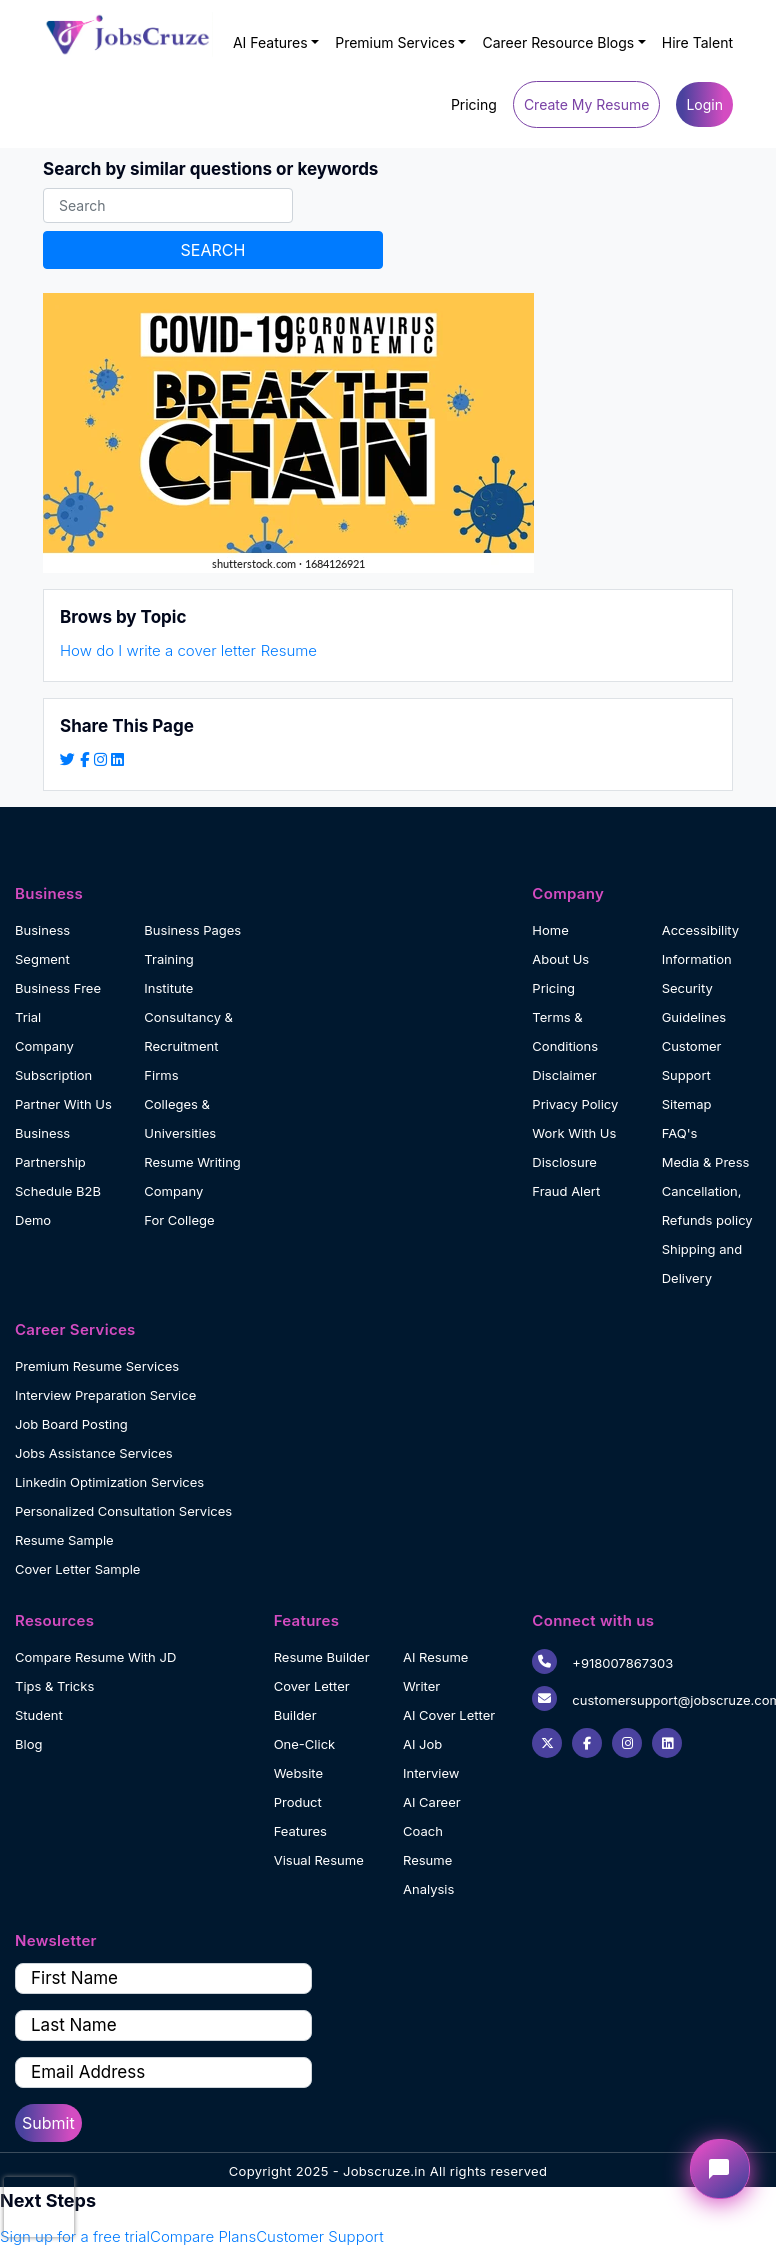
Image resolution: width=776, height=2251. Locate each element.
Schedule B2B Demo (58, 1205)
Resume (289, 650)
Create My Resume (587, 104)
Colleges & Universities (180, 1118)
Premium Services (395, 42)
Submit (48, 2123)
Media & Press (706, 1162)
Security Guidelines (694, 1002)
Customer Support (692, 1060)
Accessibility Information (701, 944)
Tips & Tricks (54, 1686)
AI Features (270, 42)
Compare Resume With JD (95, 1657)
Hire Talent (697, 42)
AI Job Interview (431, 1758)
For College (179, 1220)
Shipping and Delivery (702, 1263)
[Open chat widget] (720, 2169)
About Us (560, 959)
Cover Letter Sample (77, 1569)
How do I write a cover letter (158, 650)
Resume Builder (322, 1657)
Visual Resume (319, 1860)
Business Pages (192, 930)
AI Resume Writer (435, 1671)
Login (704, 104)
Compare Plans (203, 2236)
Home (550, 930)
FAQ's (680, 1133)
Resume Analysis (428, 1874)
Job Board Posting (71, 1424)
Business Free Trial (58, 1002)
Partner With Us (63, 1104)
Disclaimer (564, 1075)
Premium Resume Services (97, 1366)
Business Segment (42, 944)
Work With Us (574, 1133)
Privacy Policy (575, 1104)
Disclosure (564, 1162)
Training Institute (168, 973)
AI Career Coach (432, 1816)
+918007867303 (602, 1661)
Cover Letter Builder (312, 1700)
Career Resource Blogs (558, 42)
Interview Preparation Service (105, 1395)
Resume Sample (64, 1540)
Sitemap (687, 1104)
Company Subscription (53, 1060)
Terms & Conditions (565, 1031)
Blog (28, 1744)
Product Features (300, 1816)
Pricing (474, 104)
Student (39, 1715)
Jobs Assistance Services (94, 1453)
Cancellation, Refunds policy (707, 1205)
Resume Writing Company (192, 1176)
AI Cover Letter (449, 1715)
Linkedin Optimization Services (109, 1482)
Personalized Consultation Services (123, 1511)
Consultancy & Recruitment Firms (188, 1046)
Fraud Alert (566, 1191)
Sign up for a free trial (75, 2236)
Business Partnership (50, 1147)
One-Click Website (305, 1758)
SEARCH (213, 250)
